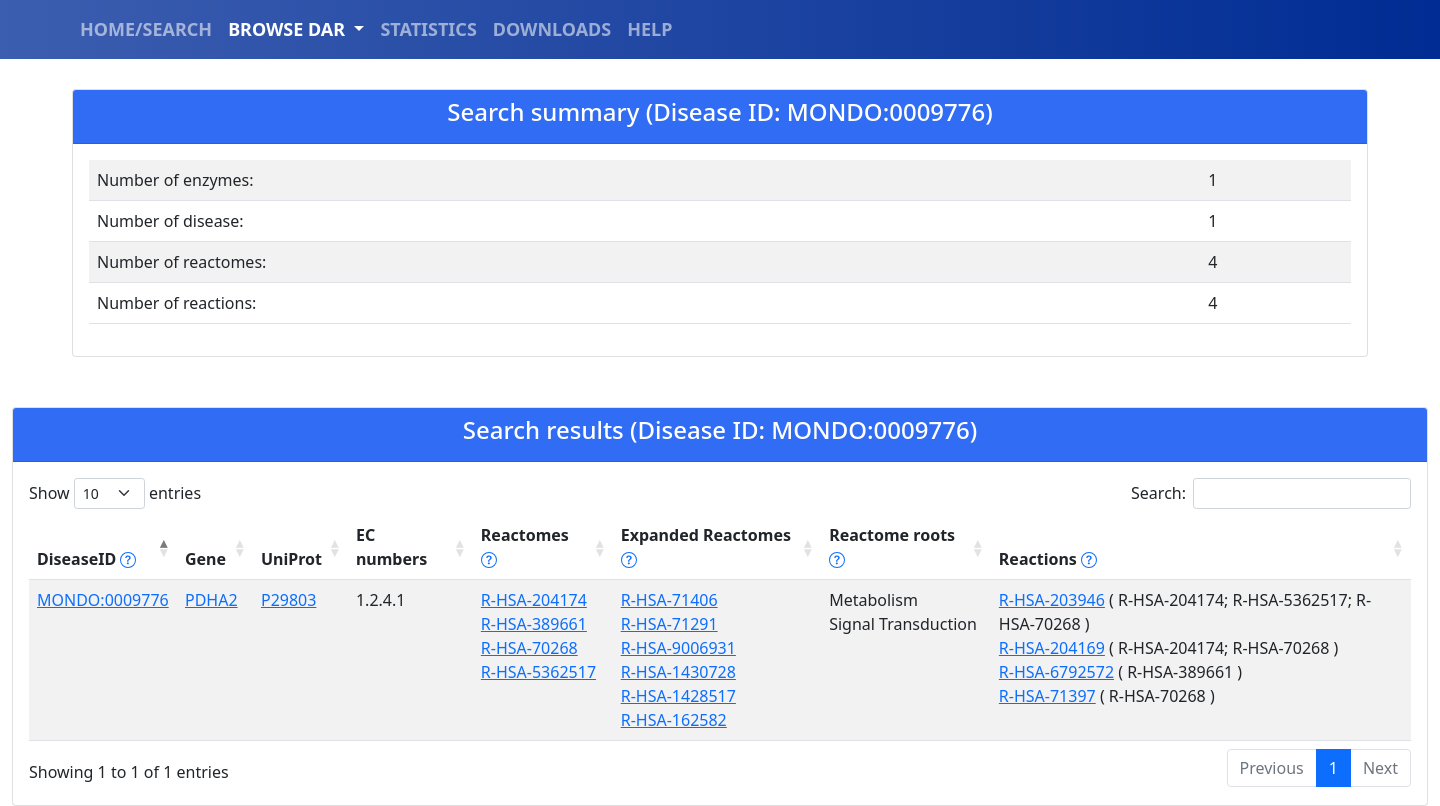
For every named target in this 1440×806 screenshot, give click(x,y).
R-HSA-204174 (534, 600)
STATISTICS (428, 29)
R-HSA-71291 (669, 624)
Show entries (115, 493)
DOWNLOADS (552, 29)
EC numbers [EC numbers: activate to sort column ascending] (391, 547)
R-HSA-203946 (1052, 600)
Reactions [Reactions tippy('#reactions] (1048, 559)
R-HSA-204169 (1052, 648)
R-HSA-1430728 (678, 672)
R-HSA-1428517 (678, 696)
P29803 (288, 600)
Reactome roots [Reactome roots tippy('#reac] (892, 547)
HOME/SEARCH (146, 29)
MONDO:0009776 (103, 600)
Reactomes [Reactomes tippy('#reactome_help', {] (525, 547)
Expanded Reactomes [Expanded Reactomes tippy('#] (706, 547)
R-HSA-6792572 (1056, 672)
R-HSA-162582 (674, 720)
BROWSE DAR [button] (289, 29)
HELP (649, 29)
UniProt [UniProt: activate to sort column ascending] (291, 559)
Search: (1271, 493)
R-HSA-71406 (669, 600)
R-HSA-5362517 (538, 672)
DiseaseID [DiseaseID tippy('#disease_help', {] (86, 559)
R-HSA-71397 (1047, 696)
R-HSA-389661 (534, 624)
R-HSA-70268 (529, 648)
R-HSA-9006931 (678, 648)
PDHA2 (211, 600)
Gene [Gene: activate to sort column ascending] (205, 559)
